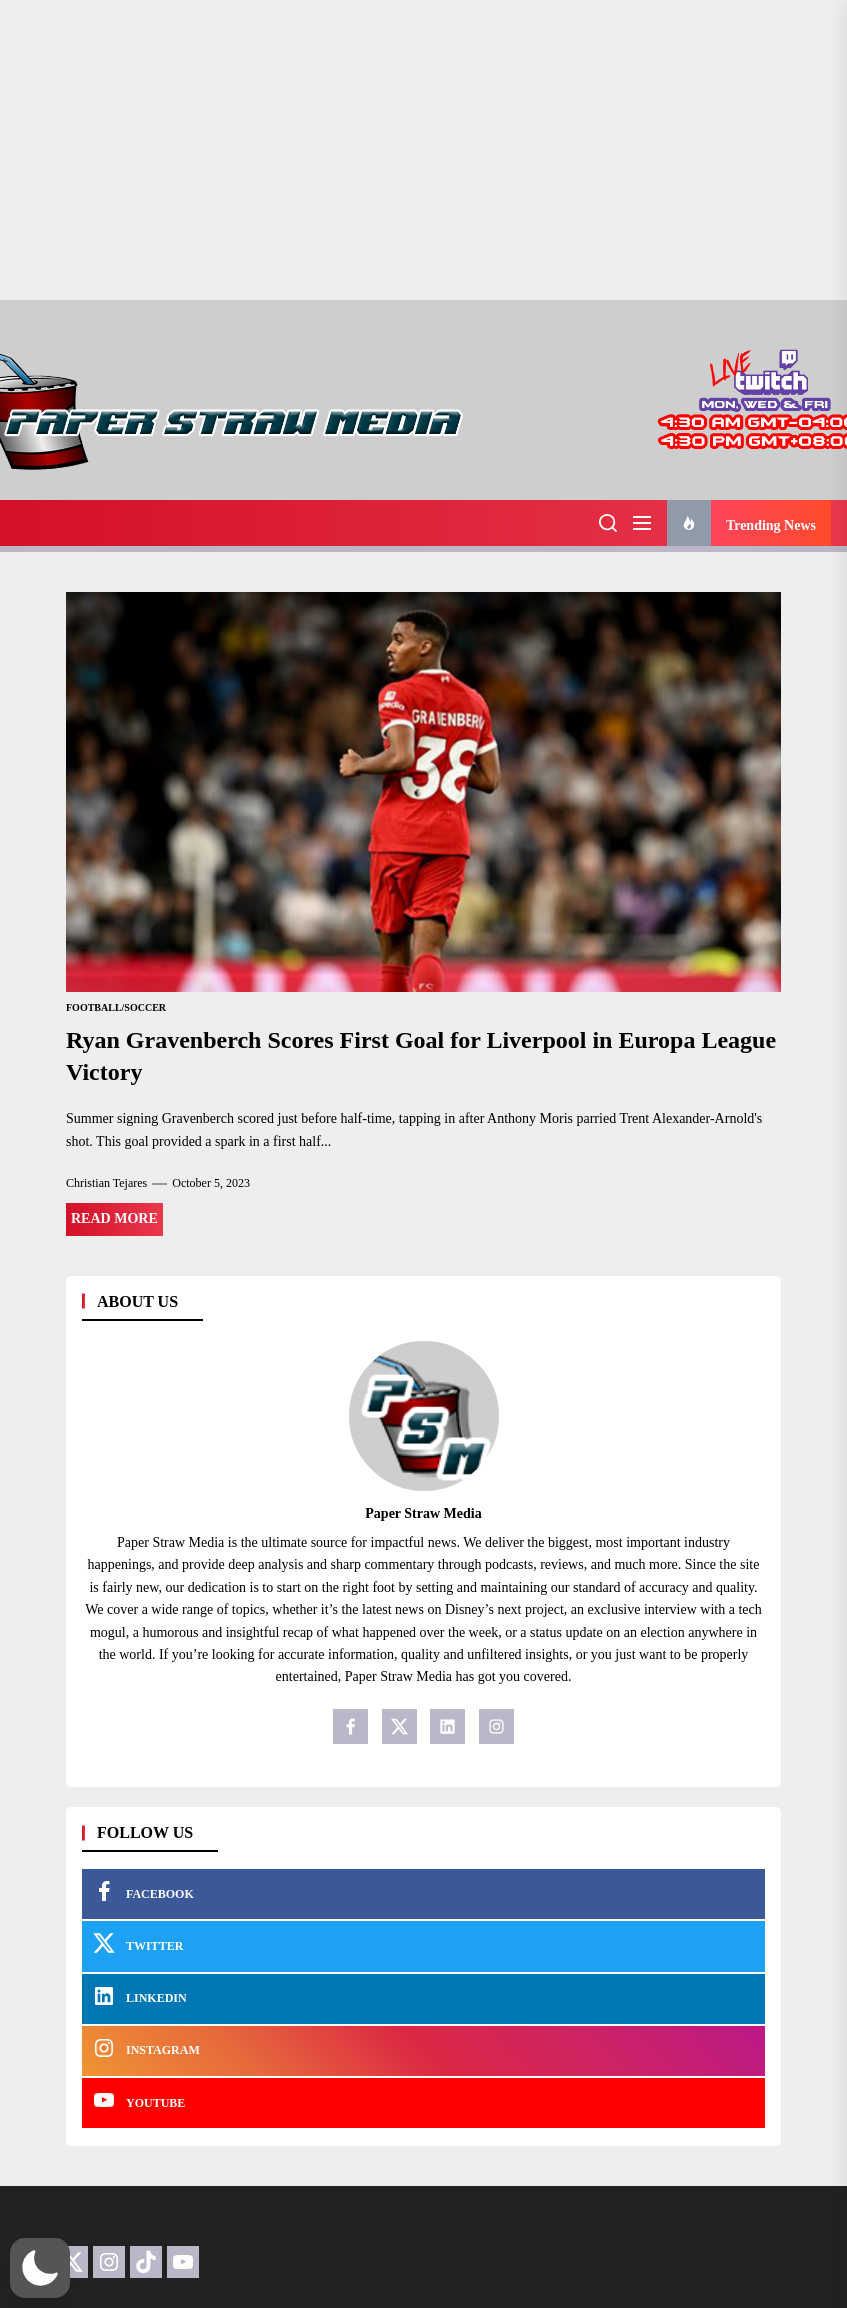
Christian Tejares (106, 1183)
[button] (40, 2268)
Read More (114, 1218)
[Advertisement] (423, 150)
